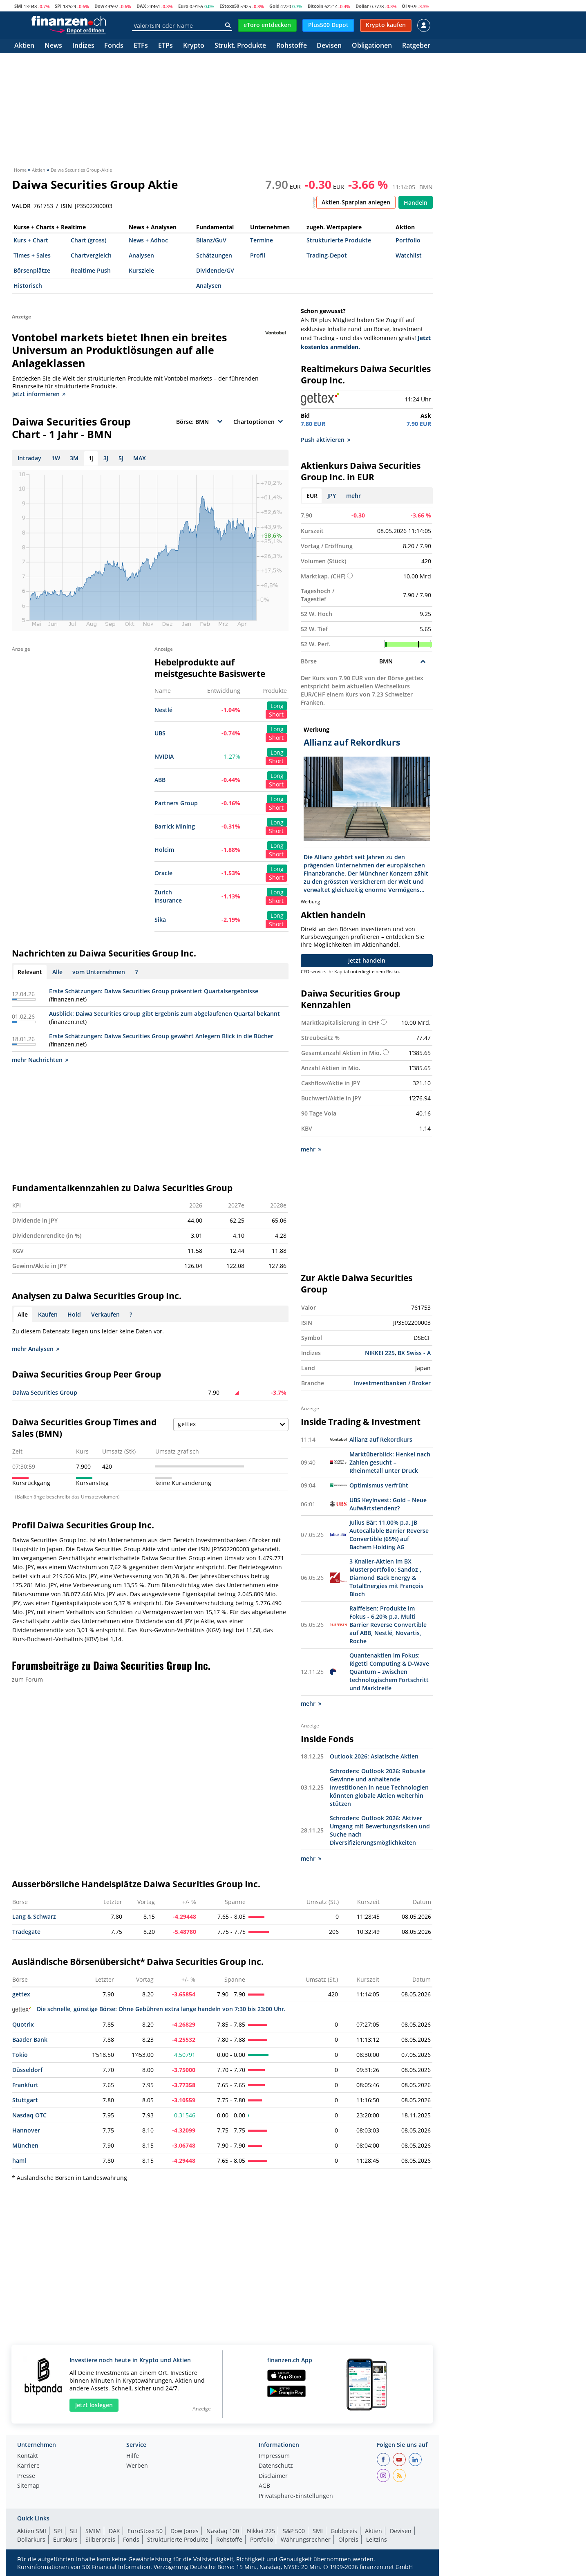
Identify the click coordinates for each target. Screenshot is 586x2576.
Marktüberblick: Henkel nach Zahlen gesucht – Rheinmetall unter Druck (389, 1462)
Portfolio (408, 240)
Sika (160, 919)
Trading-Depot (326, 255)
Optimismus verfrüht (378, 1485)
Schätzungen (214, 255)
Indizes (83, 46)
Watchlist (409, 255)
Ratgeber (416, 46)
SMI (18, 6)
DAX (141, 6)
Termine (261, 240)
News (53, 46)
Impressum (274, 2456)
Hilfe (132, 2456)
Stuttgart (25, 2100)
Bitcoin (315, 6)
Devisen (329, 46)
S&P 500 (294, 2531)
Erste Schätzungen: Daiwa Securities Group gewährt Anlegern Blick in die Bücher (161, 1036)
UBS (160, 733)
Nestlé (163, 710)
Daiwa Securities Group (44, 1392)
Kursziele (141, 270)
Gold (274, 6)
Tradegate (26, 1931)
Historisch (27, 285)
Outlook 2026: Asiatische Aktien (374, 1756)
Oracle (163, 873)
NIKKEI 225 (380, 1353)
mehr (353, 496)
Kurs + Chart (30, 240)
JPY (331, 496)
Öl (404, 6)
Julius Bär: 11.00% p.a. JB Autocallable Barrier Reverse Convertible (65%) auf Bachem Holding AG (389, 1535)
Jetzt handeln (366, 960)
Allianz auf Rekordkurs (380, 1439)
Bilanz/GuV (211, 240)
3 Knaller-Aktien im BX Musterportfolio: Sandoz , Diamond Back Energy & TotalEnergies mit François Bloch (386, 1577)
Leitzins (376, 2539)
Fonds (113, 46)
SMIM (93, 2531)
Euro (183, 6)
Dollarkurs (31, 2539)
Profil (257, 255)
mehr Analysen (35, 1349)
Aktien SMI (31, 2531)
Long (277, 706)
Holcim (164, 849)
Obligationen (372, 46)
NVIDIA (164, 756)
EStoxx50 (229, 6)
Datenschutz (276, 2466)
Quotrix (23, 2024)
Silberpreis (100, 2539)
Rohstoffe (291, 46)
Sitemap (28, 2486)
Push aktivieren (325, 440)
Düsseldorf (27, 2070)
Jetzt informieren (38, 394)
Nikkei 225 (261, 2531)
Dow (99, 6)
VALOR (21, 206)
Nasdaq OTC (29, 2115)
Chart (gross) (88, 240)
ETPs (165, 46)
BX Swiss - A (414, 1353)
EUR (312, 496)
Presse (26, 2476)
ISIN (66, 206)
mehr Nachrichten (40, 1060)
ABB (160, 780)
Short (276, 714)
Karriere (28, 2466)
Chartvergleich (91, 255)
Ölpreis (348, 2539)
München (25, 2145)
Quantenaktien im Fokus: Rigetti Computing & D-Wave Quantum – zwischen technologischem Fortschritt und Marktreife (389, 1671)
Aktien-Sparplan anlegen (356, 202)
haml (19, 2160)
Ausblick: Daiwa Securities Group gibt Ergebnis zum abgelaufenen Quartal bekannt (164, 1013)
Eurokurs (65, 2539)
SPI (58, 6)
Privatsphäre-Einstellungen (296, 2496)
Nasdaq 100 (222, 2531)
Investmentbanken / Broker (392, 1383)
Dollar (362, 6)
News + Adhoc (148, 240)
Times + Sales (32, 255)
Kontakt (27, 2456)
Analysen (141, 255)
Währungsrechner (306, 2539)
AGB (264, 2486)
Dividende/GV (215, 270)
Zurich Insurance (168, 896)
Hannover (26, 2130)
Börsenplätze (31, 270)
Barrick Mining (174, 826)
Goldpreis (344, 2531)
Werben (137, 2466)
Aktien (24, 46)
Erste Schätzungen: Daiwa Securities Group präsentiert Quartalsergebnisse (153, 991)
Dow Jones (184, 2531)
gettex (21, 1994)
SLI (74, 2531)
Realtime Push (91, 270)
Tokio (20, 2055)
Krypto (193, 46)
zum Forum (27, 1679)
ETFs (141, 46)
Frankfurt (25, 2085)
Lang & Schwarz (34, 1916)
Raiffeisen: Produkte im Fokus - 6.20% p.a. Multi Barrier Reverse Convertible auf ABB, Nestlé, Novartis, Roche (388, 1624)
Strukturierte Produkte (338, 240)
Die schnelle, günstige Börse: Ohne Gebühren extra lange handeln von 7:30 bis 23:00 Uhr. (149, 2009)
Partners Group (176, 803)
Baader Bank (29, 2039)
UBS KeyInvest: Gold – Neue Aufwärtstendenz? (388, 1504)
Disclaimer (273, 2476)
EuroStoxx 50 (145, 2531)
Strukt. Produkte (240, 46)
